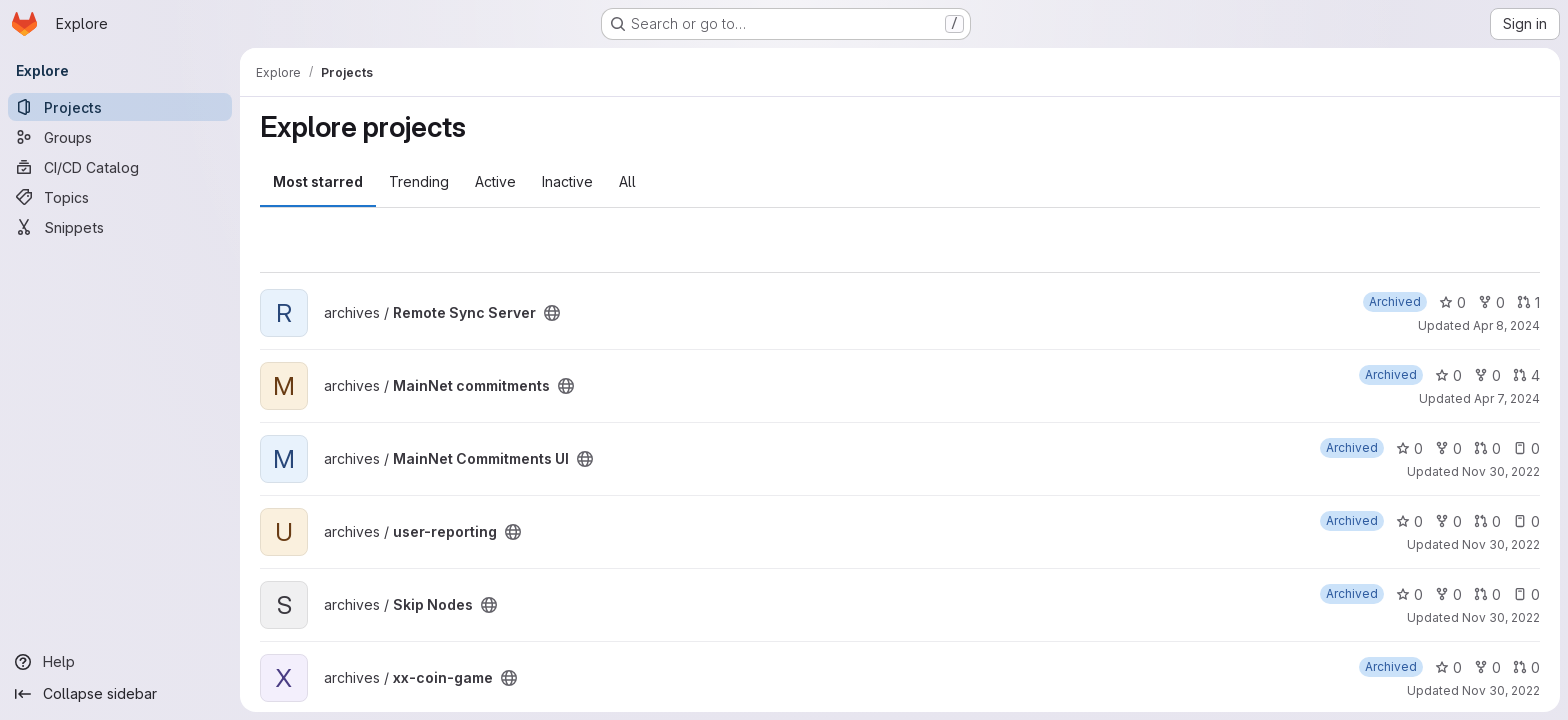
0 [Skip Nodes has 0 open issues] (1526, 594)
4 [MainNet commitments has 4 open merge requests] (1526, 375)
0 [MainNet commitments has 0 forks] (1487, 375)
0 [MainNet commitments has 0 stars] (1448, 375)
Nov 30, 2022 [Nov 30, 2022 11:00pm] (1501, 471)
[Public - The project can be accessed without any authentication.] (552, 313)
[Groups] (120, 137)
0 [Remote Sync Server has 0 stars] (1452, 302)
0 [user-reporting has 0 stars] (1409, 521)
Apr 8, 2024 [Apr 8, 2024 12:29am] (1506, 325)
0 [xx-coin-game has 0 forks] (1487, 667)
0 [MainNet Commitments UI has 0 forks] (1448, 448)
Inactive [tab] (567, 181)
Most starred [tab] (318, 181)
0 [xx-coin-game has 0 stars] (1448, 667)
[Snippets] (120, 227)
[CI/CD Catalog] (120, 167)
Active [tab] (495, 181)
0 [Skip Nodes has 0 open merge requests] (1487, 594)
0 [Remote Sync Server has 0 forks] (1491, 302)
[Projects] (120, 107)
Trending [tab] (419, 181)
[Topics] (120, 197)
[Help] (120, 662)
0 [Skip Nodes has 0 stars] (1409, 594)
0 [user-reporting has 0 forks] (1448, 521)
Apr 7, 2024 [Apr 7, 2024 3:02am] (1507, 398)
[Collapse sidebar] (120, 694)
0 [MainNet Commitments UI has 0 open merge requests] (1487, 448)
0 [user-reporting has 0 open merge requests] (1487, 521)
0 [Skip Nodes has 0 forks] (1448, 594)
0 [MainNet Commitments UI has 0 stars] (1409, 448)
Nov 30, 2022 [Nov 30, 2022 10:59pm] (1501, 617)
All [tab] (627, 181)
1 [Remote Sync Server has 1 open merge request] (1528, 302)
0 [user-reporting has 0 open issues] (1526, 521)
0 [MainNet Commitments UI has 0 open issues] (1526, 448)
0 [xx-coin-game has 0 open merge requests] (1526, 667)
